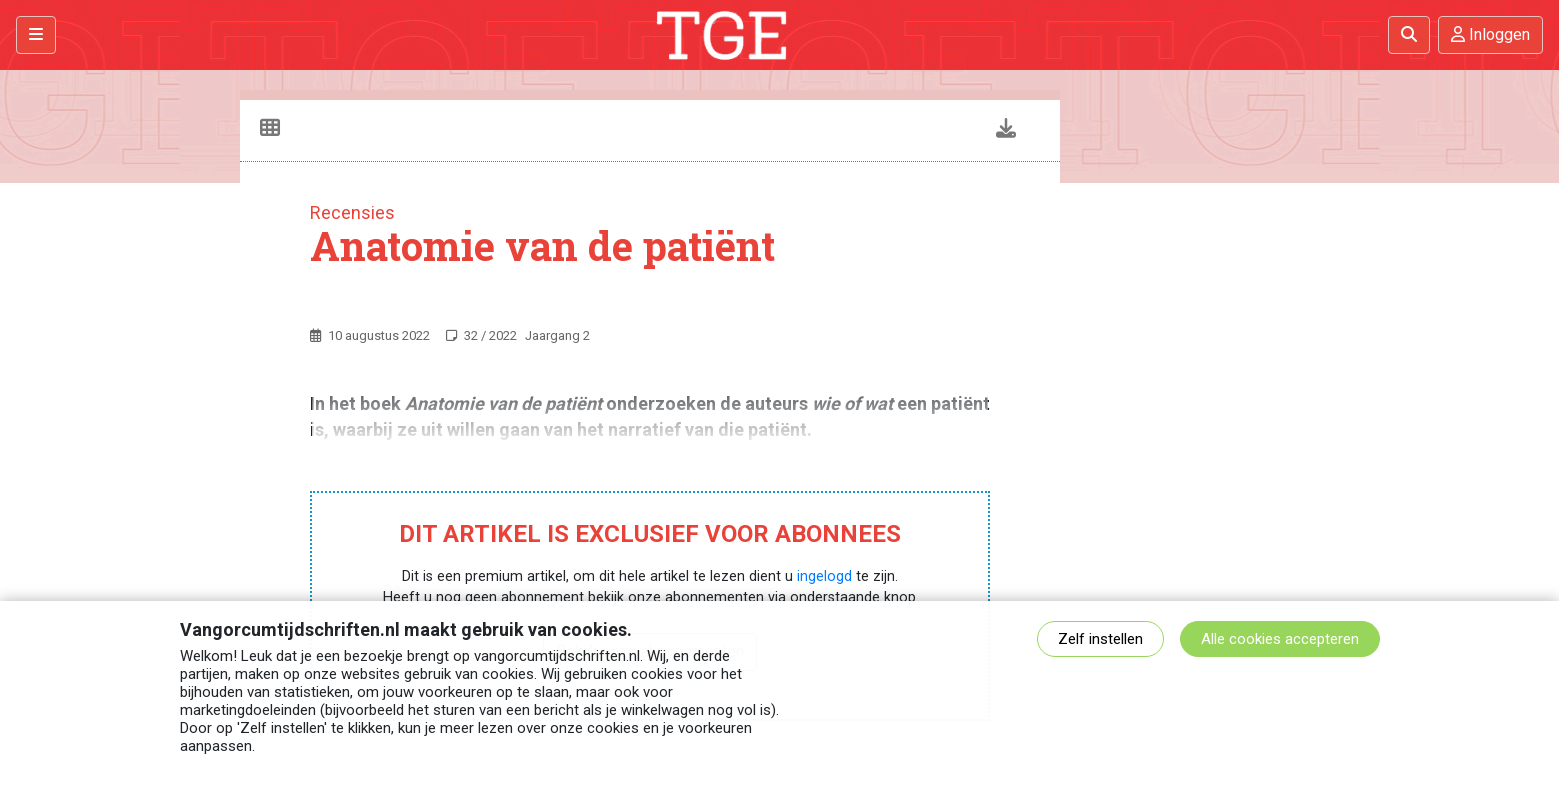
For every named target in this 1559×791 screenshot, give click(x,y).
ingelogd (824, 576)
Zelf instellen (1100, 639)
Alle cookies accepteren (1280, 639)
